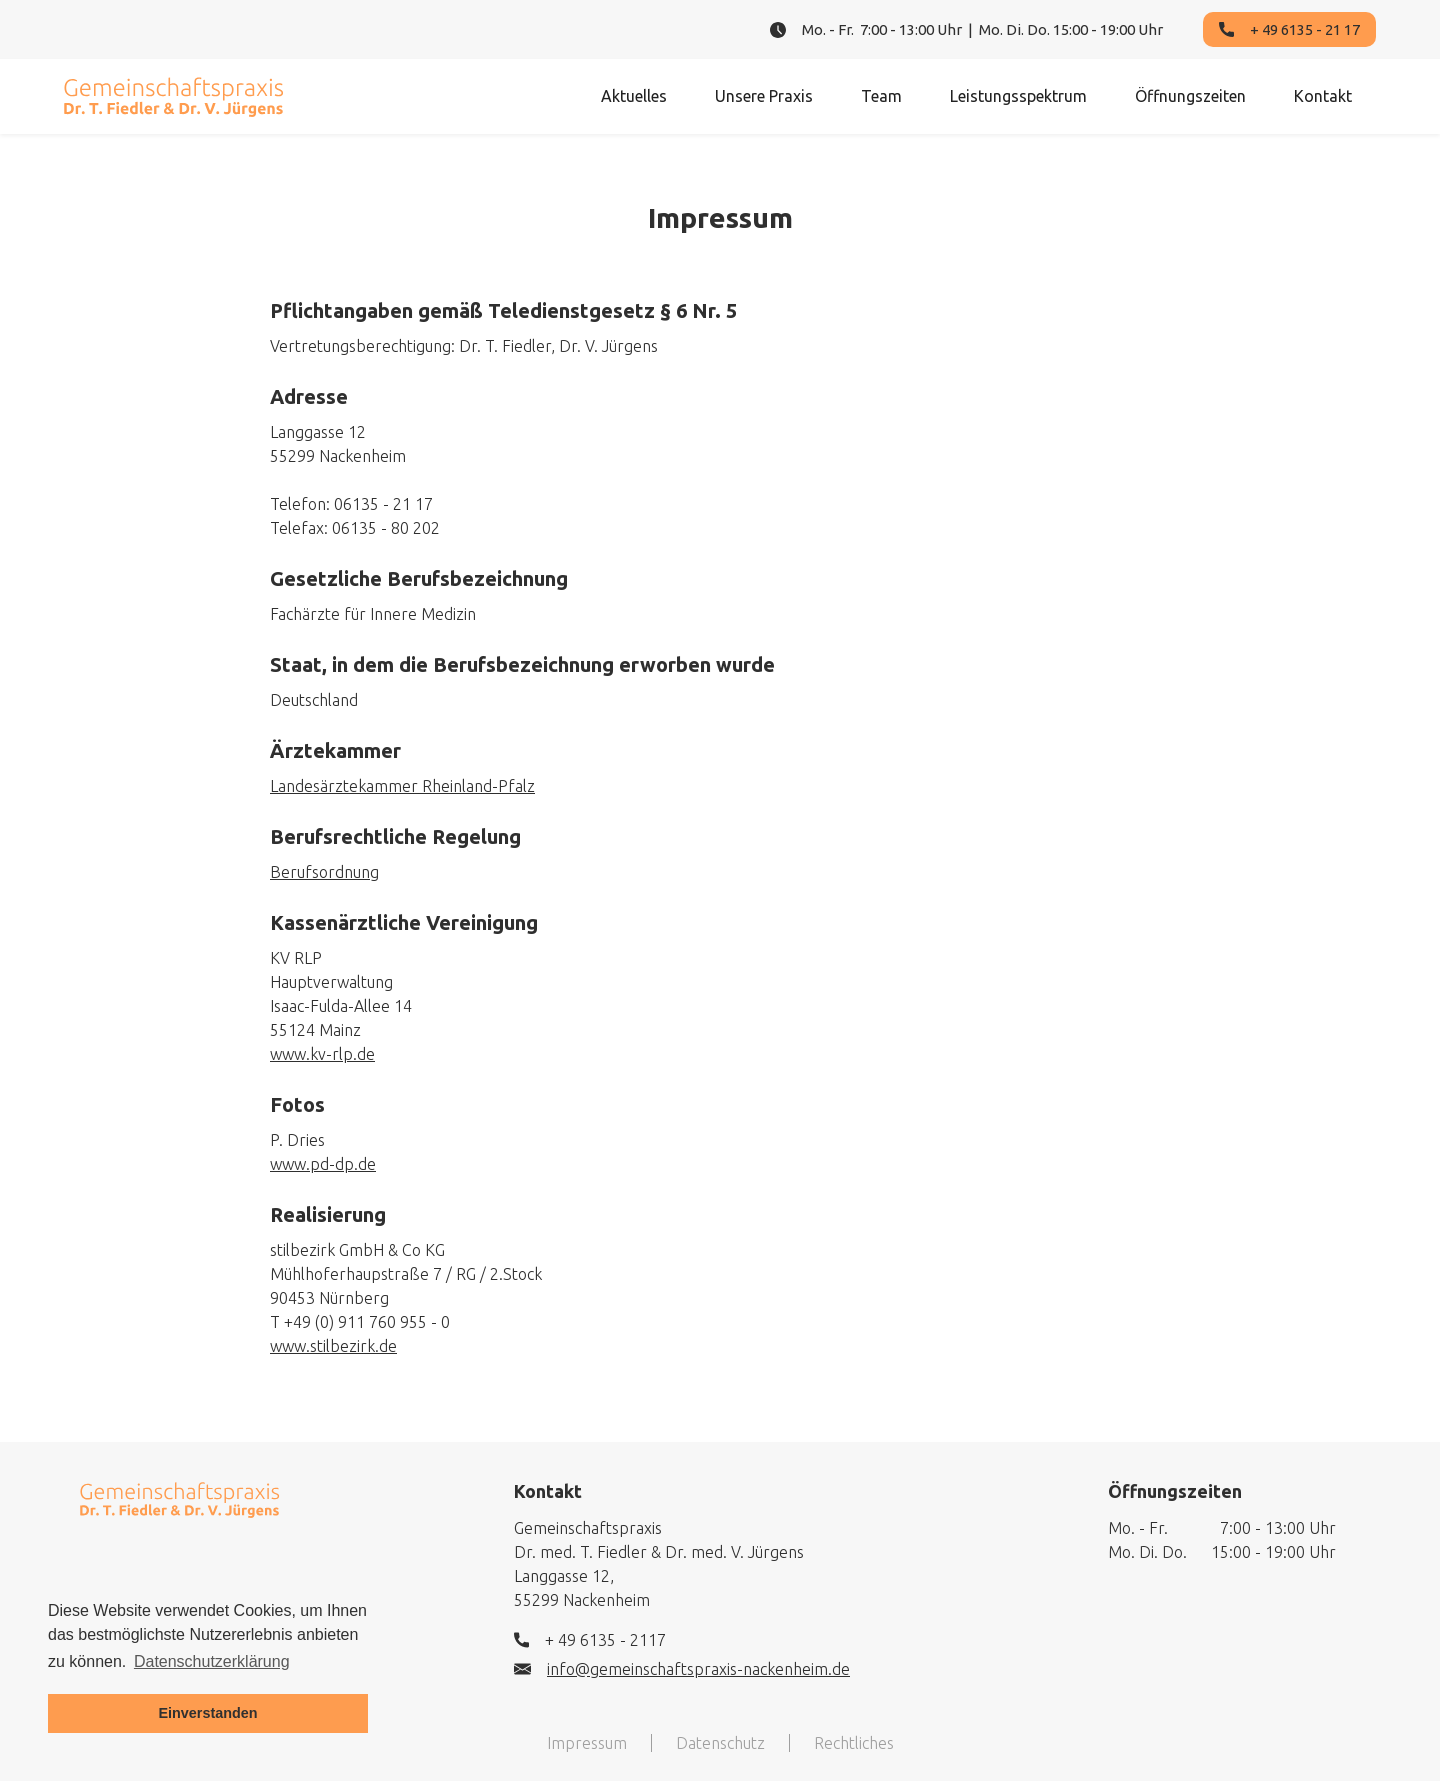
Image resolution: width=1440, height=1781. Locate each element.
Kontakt (1323, 96)
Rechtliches (854, 1743)
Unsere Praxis (764, 96)
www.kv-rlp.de (322, 1054)
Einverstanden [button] (207, 1713)
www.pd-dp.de (323, 1164)
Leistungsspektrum (1018, 96)
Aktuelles (634, 96)
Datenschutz (720, 1743)
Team (881, 96)
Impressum (587, 1743)
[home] (174, 97)
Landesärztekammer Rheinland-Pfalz (402, 786)
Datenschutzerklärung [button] (212, 1661)
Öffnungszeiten (1190, 96)
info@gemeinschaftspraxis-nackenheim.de (698, 1669)
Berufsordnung (324, 872)
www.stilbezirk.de (333, 1346)
